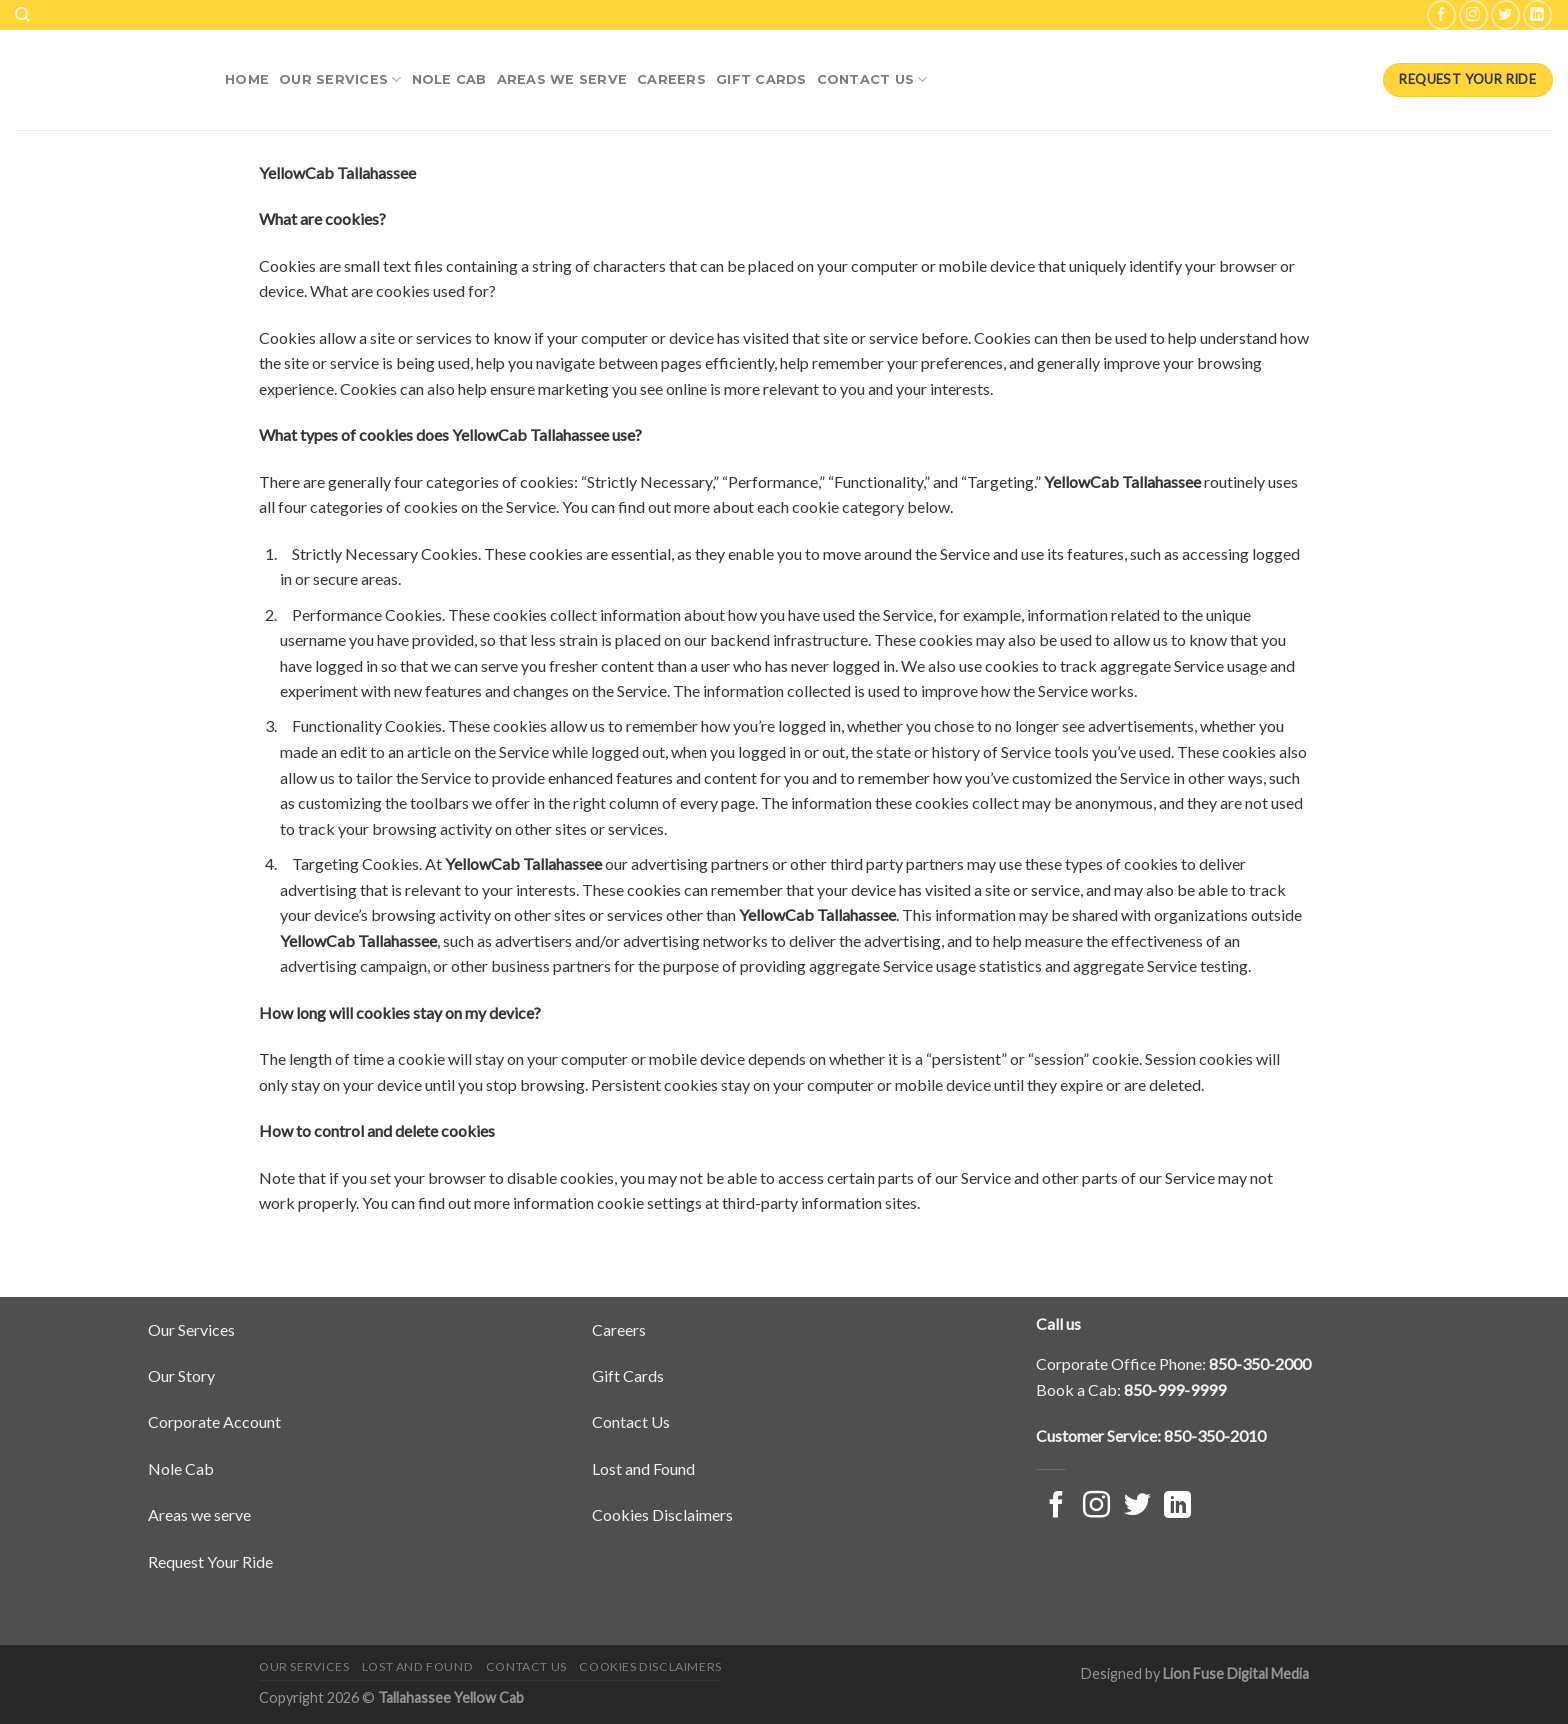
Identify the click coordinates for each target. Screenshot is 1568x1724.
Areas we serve (199, 1514)
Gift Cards (761, 79)
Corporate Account (214, 1421)
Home (247, 79)
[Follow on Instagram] (1473, 14)
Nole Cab (181, 1468)
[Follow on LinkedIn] (1537, 14)
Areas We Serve (562, 79)
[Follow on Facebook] (1441, 14)
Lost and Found (643, 1468)
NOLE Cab (449, 79)
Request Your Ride (210, 1561)
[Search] (22, 15)
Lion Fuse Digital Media (1236, 1673)
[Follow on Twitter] (1505, 14)
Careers (671, 79)
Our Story (181, 1375)
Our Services (340, 79)
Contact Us (872, 79)
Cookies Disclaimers (662, 1514)
